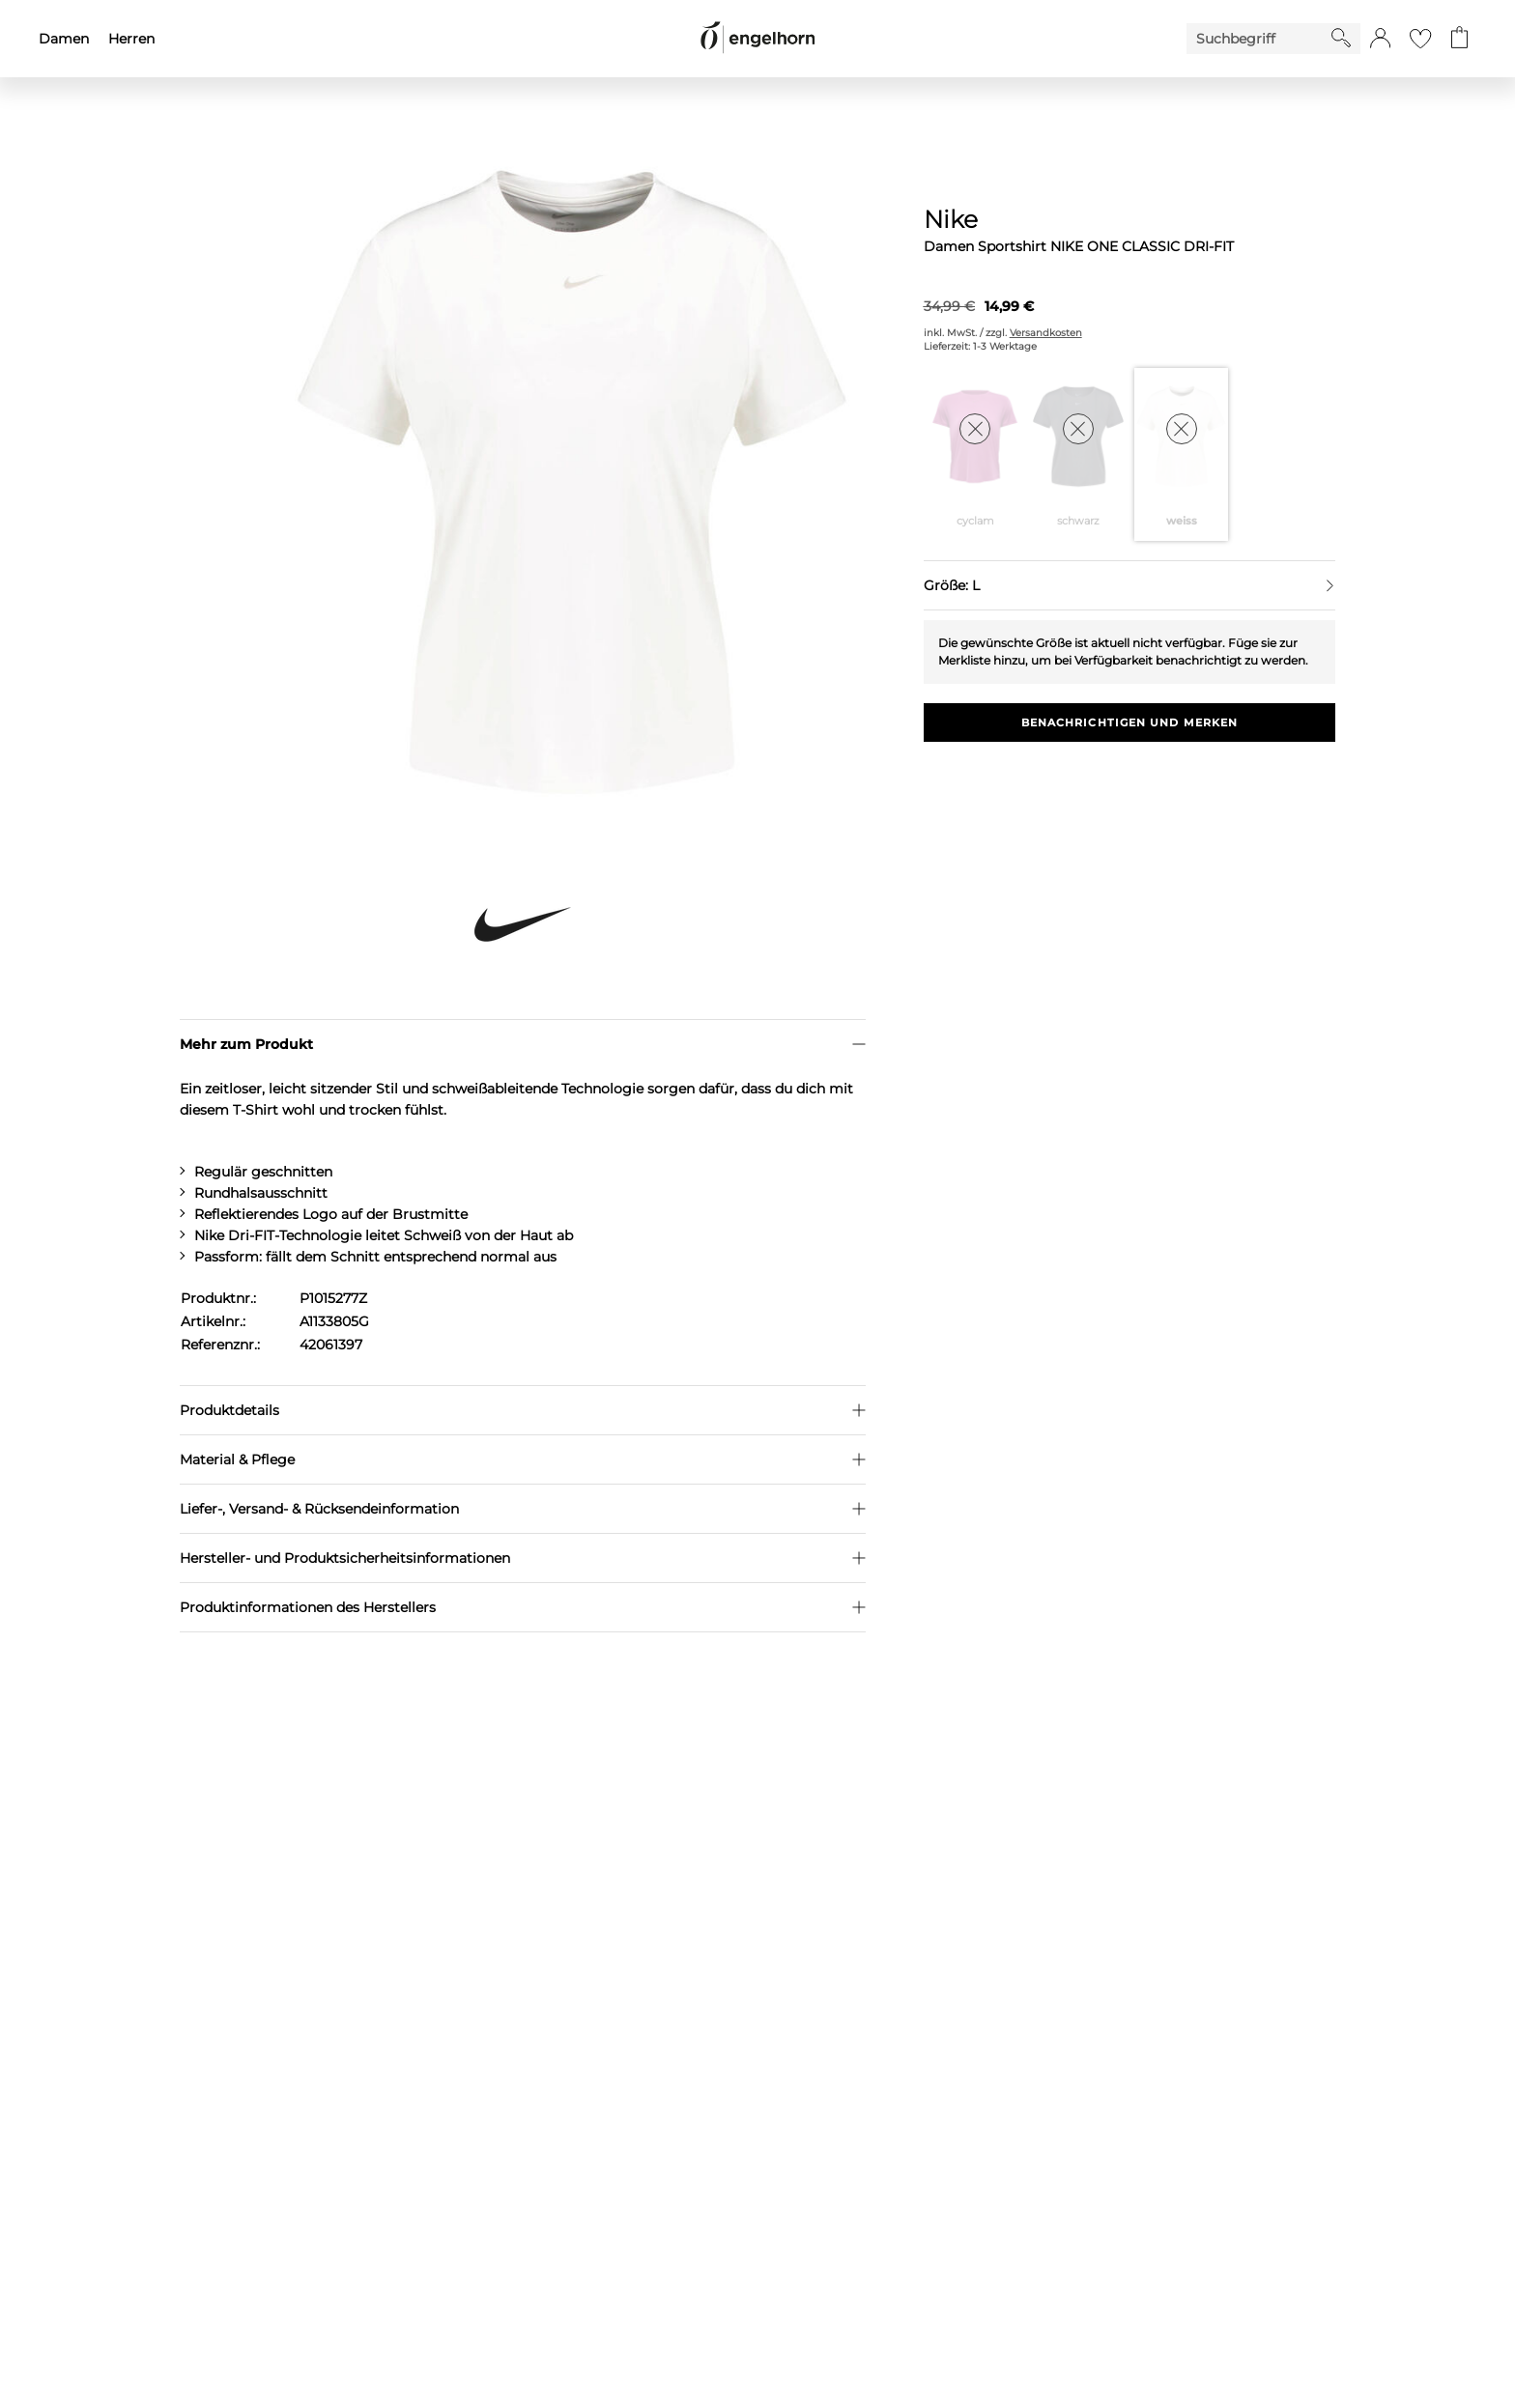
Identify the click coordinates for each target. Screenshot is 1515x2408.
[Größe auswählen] (1130, 585)
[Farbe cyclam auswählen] (975, 454)
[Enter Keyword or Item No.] (1259, 38)
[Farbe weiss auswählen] (1181, 454)
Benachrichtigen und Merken (1130, 722)
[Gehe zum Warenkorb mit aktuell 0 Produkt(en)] (1459, 38)
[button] (1380, 38)
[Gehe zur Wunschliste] (1420, 38)
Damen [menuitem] (64, 38)
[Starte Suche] (1341, 37)
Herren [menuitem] (131, 38)
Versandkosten (1046, 332)
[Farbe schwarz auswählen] (1077, 454)
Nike (951, 219)
